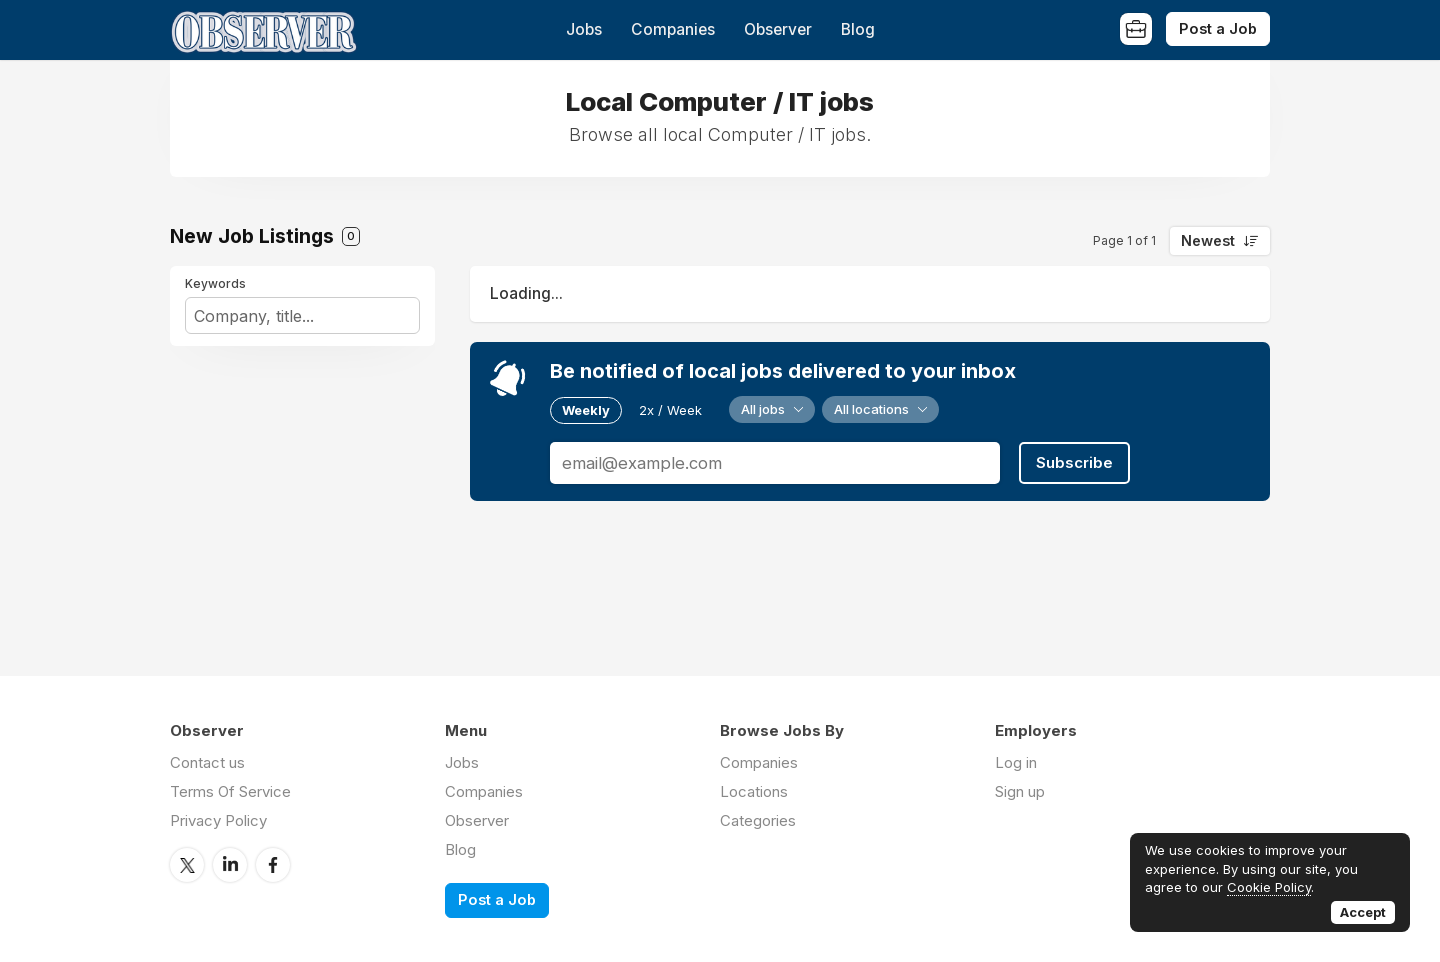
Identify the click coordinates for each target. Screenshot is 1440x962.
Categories (758, 820)
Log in (1016, 762)
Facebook (273, 865)
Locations (754, 791)
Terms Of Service (230, 791)
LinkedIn (230, 865)
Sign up (1020, 791)
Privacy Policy (218, 820)
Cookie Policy (1269, 887)
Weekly (586, 410)
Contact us (207, 762)
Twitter (187, 865)
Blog (858, 29)
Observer (778, 29)
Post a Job (1218, 28)
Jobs (584, 29)
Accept (1363, 912)
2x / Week (670, 410)
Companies (673, 29)
